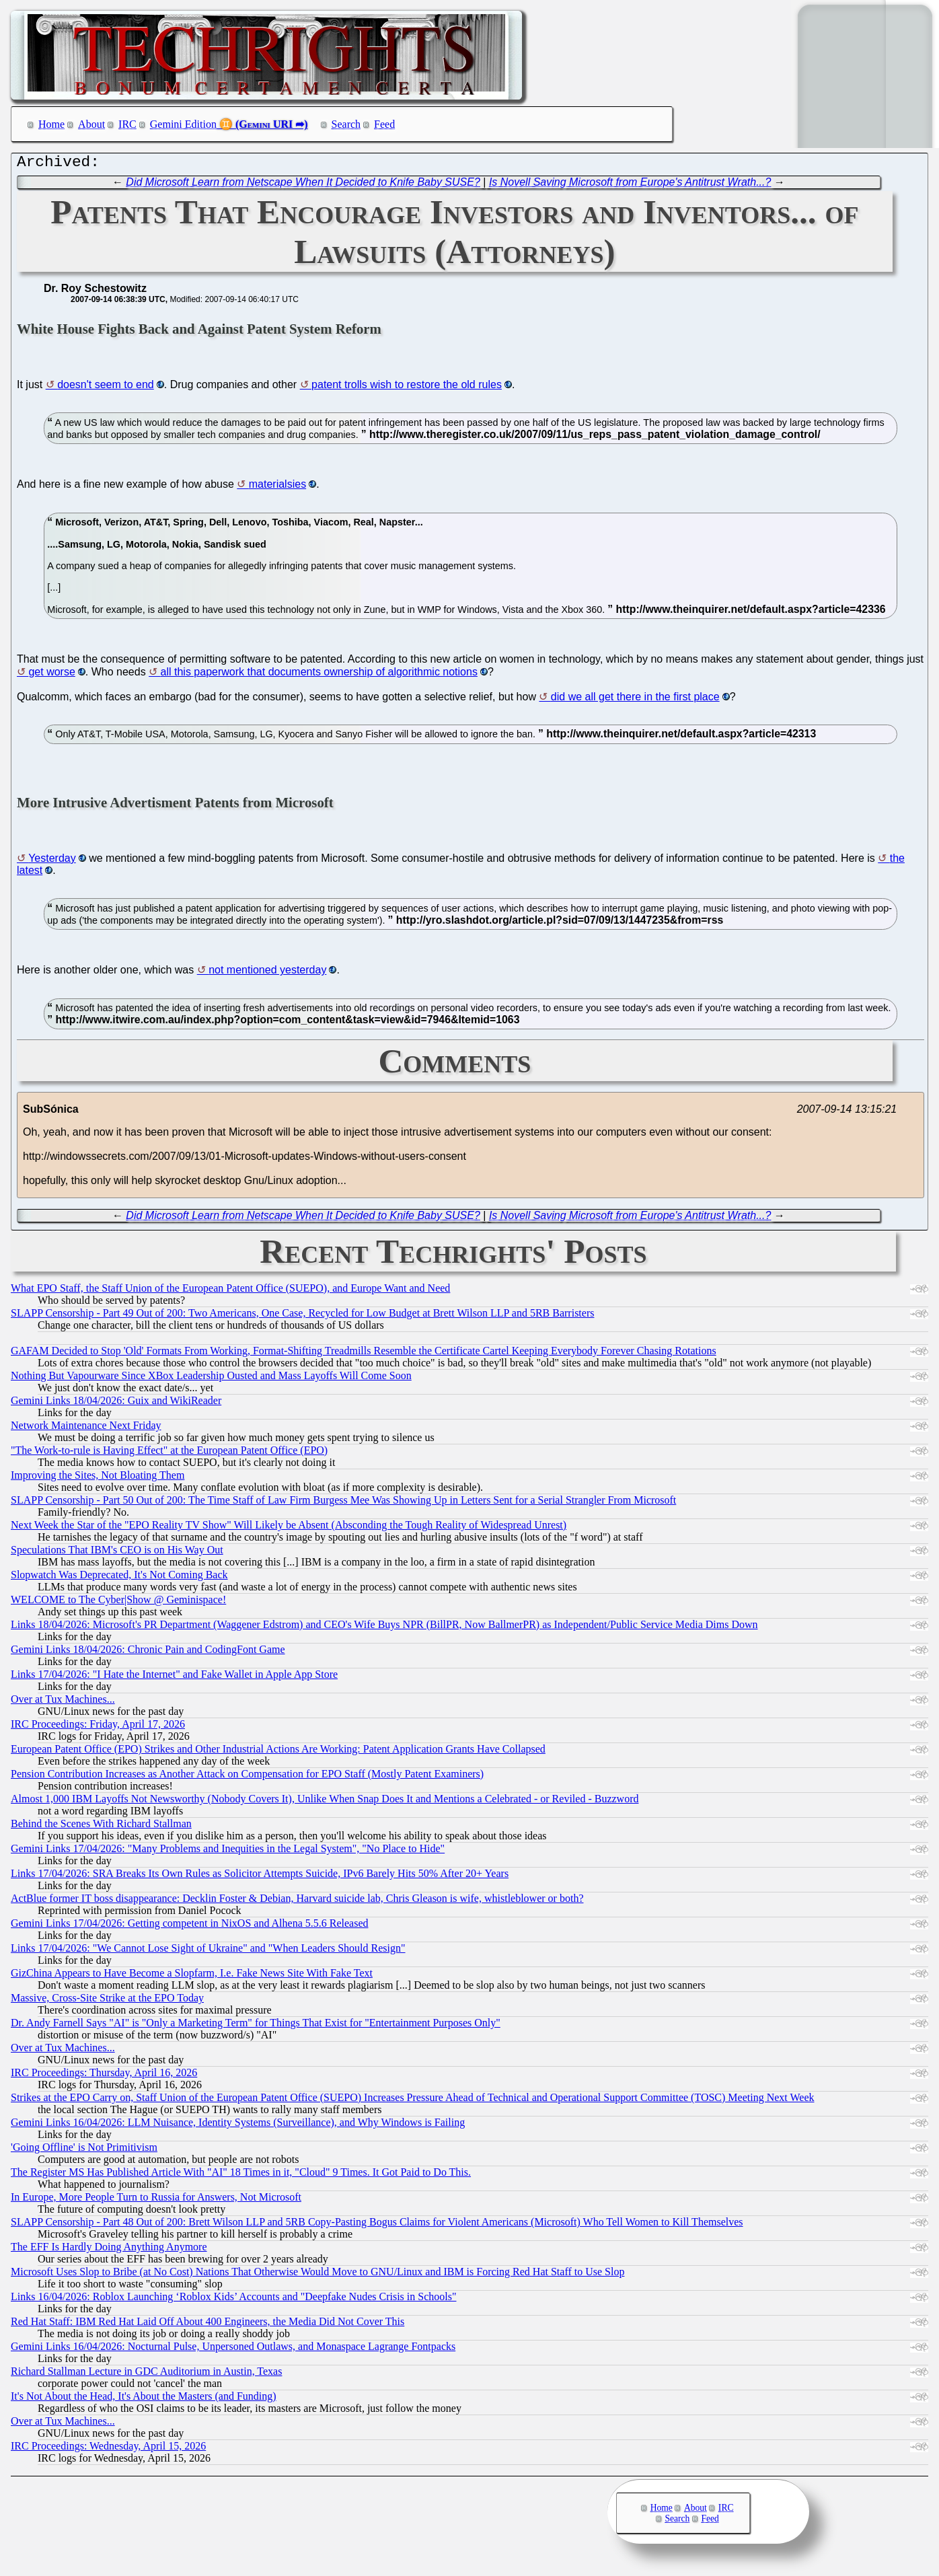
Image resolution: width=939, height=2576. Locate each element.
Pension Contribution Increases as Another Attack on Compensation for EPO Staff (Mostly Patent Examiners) (247, 1777)
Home (51, 124)
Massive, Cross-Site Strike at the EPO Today (107, 2001)
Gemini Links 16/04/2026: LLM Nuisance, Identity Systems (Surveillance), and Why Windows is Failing (238, 2125)
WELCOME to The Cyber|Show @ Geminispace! (118, 1603)
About (91, 124)
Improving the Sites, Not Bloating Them (97, 1478)
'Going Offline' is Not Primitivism (84, 2150)
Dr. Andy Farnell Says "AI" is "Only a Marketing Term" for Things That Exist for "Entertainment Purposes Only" (255, 2026)
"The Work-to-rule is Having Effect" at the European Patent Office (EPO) (169, 1453)
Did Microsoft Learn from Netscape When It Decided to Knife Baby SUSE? (303, 185)
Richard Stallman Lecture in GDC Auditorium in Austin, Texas (146, 2374)
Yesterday (52, 861)
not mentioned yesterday (267, 973)
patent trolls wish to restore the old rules (406, 388)
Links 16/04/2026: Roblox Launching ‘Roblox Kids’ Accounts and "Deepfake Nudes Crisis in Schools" (233, 2300)
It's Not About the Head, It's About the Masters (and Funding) (143, 2399)
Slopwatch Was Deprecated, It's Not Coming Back (119, 1578)
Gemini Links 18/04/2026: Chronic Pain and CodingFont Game (148, 1652)
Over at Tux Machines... (63, 1702)
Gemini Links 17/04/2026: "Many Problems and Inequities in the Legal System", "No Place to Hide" (228, 1851)
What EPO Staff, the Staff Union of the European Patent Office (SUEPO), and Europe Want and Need (230, 1291)
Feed (384, 124)
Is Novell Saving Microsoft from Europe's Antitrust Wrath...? (630, 185)
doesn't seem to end (105, 388)
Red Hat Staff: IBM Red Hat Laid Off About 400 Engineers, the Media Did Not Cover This (207, 2324)
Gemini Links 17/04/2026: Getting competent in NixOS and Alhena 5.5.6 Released (189, 1926)
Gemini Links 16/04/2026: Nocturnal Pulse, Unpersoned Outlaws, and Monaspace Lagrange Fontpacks (233, 2349)
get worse (51, 675)
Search (346, 124)
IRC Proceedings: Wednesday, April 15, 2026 (108, 2449)
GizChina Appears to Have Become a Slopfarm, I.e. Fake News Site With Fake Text (192, 1976)
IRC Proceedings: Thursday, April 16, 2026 (104, 2076)
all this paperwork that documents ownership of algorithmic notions (319, 675)
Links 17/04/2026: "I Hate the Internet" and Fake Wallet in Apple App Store (174, 1677)
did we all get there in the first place (635, 700)
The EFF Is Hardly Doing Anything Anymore (109, 2250)
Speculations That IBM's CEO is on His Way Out (117, 1553)
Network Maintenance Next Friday (86, 1428)
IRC (127, 124)
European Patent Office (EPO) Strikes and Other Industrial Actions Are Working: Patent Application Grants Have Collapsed (278, 1752)
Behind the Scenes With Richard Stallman (101, 1827)
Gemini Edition (183, 124)
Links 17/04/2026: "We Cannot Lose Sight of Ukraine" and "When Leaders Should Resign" (208, 1951)
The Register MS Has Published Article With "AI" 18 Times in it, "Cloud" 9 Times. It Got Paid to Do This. (241, 2175)
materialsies (277, 487)
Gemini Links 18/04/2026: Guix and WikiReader (116, 1403)
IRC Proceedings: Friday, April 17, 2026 (98, 1727)
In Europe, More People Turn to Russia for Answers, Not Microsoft (156, 2200)
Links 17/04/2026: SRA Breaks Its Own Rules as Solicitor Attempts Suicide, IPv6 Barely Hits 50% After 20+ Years (260, 1876)
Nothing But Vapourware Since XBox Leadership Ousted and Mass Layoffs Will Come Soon (211, 1379)
